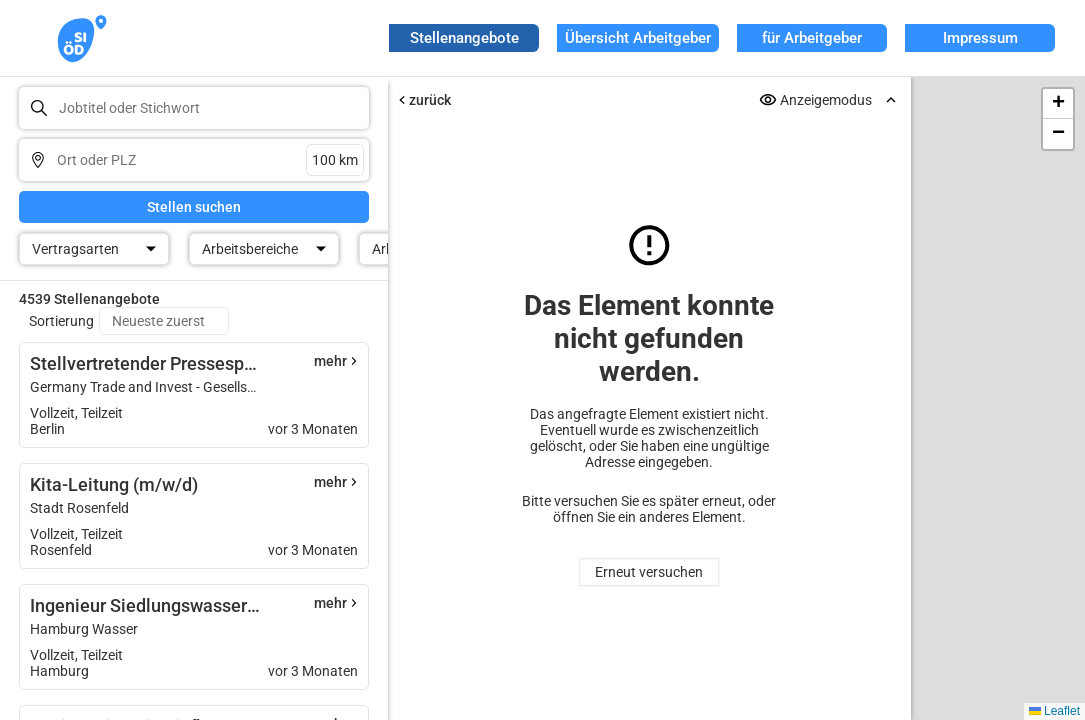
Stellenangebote (464, 38)
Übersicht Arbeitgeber (638, 38)
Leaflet (1054, 711)
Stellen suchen (194, 207)
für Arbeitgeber (812, 38)
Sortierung (61, 321)
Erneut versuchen (649, 572)
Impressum (980, 38)
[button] (1058, 104)
